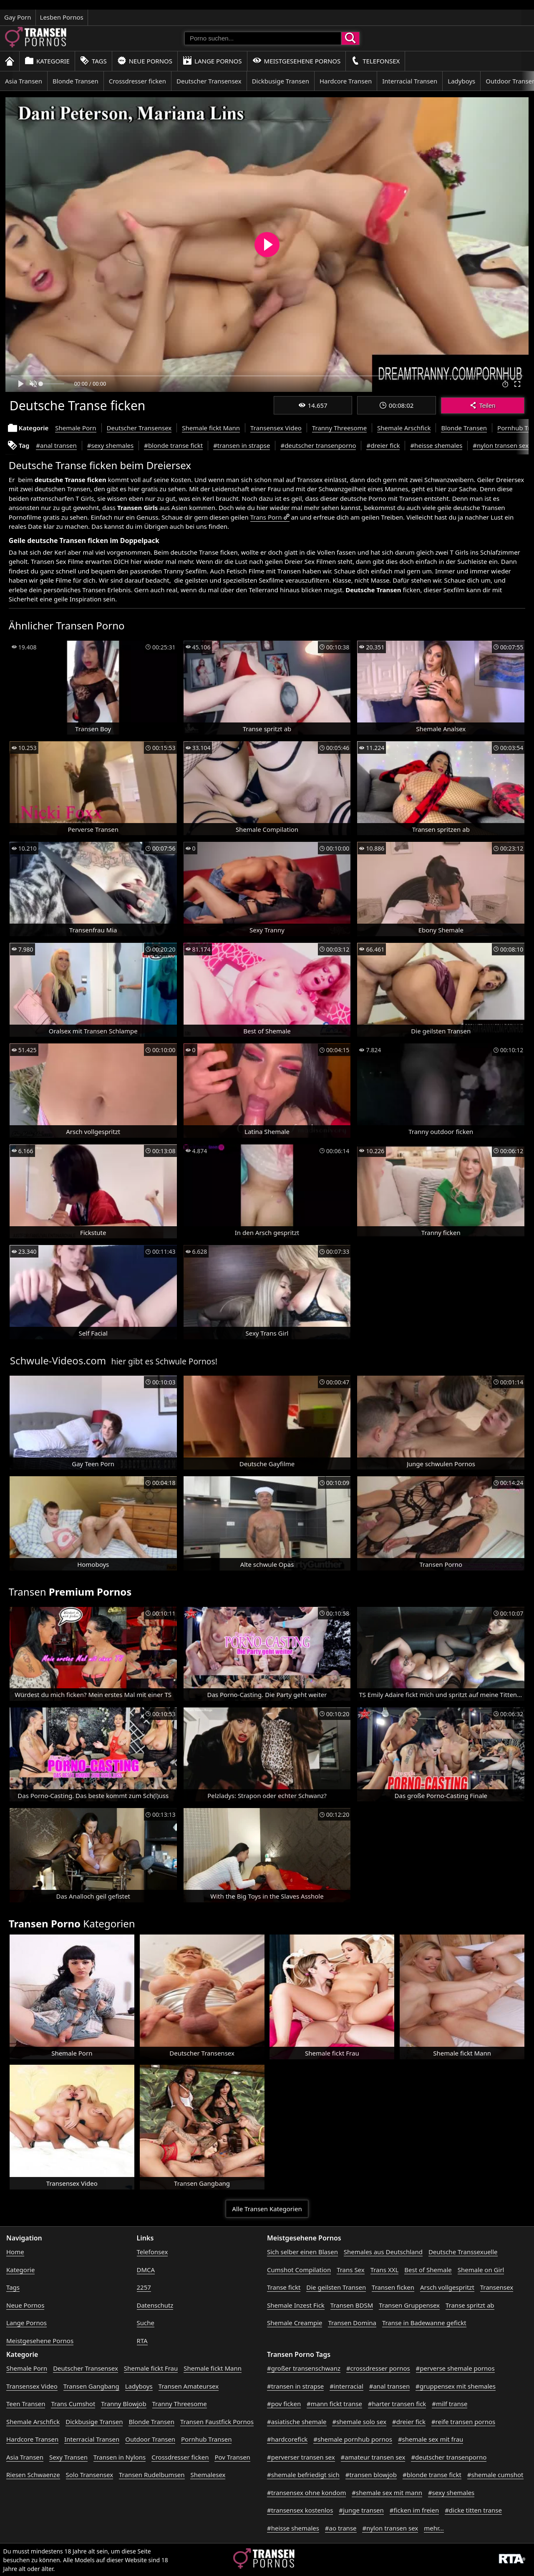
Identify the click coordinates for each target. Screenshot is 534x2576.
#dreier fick (383, 445)
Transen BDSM (351, 2305)
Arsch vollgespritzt (447, 2287)
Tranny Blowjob (123, 2403)
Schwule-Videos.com (58, 1360)
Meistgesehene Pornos (296, 60)
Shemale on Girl (481, 2269)
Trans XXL (384, 2269)
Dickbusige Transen (280, 81)
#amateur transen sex (373, 2457)
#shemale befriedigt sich (303, 2474)
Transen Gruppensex (409, 2305)
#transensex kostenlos (300, 2510)
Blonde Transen (75, 81)
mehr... (434, 2528)
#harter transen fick (397, 2403)
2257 (144, 2287)
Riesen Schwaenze (33, 2474)
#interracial (346, 2386)
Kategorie (47, 60)
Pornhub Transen (206, 2439)
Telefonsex (375, 60)
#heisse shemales (436, 445)
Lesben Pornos (61, 17)
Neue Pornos (144, 60)
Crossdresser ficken (137, 81)
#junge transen (361, 2510)
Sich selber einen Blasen (302, 2252)
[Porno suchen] (262, 38)
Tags (93, 60)
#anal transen (56, 445)
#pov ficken (284, 2403)
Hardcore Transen (346, 81)
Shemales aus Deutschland (383, 2252)
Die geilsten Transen (336, 2287)
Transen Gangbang (91, 2386)
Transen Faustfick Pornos (217, 2421)
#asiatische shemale (297, 2421)
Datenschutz (155, 2305)
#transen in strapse (241, 445)
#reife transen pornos (463, 2421)
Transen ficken (393, 2287)
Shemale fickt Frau (151, 2368)
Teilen (482, 405)
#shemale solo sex (359, 2421)
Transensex (496, 2287)
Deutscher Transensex (209, 81)
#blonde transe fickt (173, 445)
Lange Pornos (212, 60)
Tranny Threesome (339, 428)
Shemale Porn (75, 428)
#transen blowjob (371, 2474)
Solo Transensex (89, 2474)
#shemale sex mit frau (430, 2439)
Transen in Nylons (119, 2457)
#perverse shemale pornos (455, 2368)
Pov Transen (232, 2457)
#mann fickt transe (334, 2403)
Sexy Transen (68, 2457)
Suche (145, 2322)
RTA (142, 2340)
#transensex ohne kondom (306, 2492)
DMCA (146, 2269)
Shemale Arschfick (404, 428)
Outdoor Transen (150, 2439)
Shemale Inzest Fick (296, 2305)
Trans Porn (266, 517)
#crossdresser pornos (378, 2368)
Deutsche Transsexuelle (463, 2252)
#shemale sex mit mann (387, 2492)
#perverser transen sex (301, 2457)
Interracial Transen (409, 81)
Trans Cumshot (73, 2403)
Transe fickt (283, 2287)
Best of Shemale (428, 2269)
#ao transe (341, 2528)
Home (15, 2252)
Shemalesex (207, 2474)
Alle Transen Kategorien (267, 2209)
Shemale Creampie (294, 2322)
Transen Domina (352, 2322)
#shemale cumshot (495, 2474)
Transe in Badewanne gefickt (424, 2322)
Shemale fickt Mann (211, 428)
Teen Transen (25, 2403)
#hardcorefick (287, 2439)
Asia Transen (23, 81)
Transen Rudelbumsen (152, 2474)
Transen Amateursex (189, 2386)
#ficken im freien (414, 2510)
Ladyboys (461, 81)
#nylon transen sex (501, 445)
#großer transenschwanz (303, 2368)
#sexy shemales (110, 445)
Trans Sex (351, 2269)
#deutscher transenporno (318, 445)
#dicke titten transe (473, 2510)
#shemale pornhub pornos (352, 2439)
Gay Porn (17, 17)
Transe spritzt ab (470, 2305)
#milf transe (449, 2403)
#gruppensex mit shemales (456, 2386)
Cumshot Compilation (299, 2269)
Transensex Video (276, 428)
